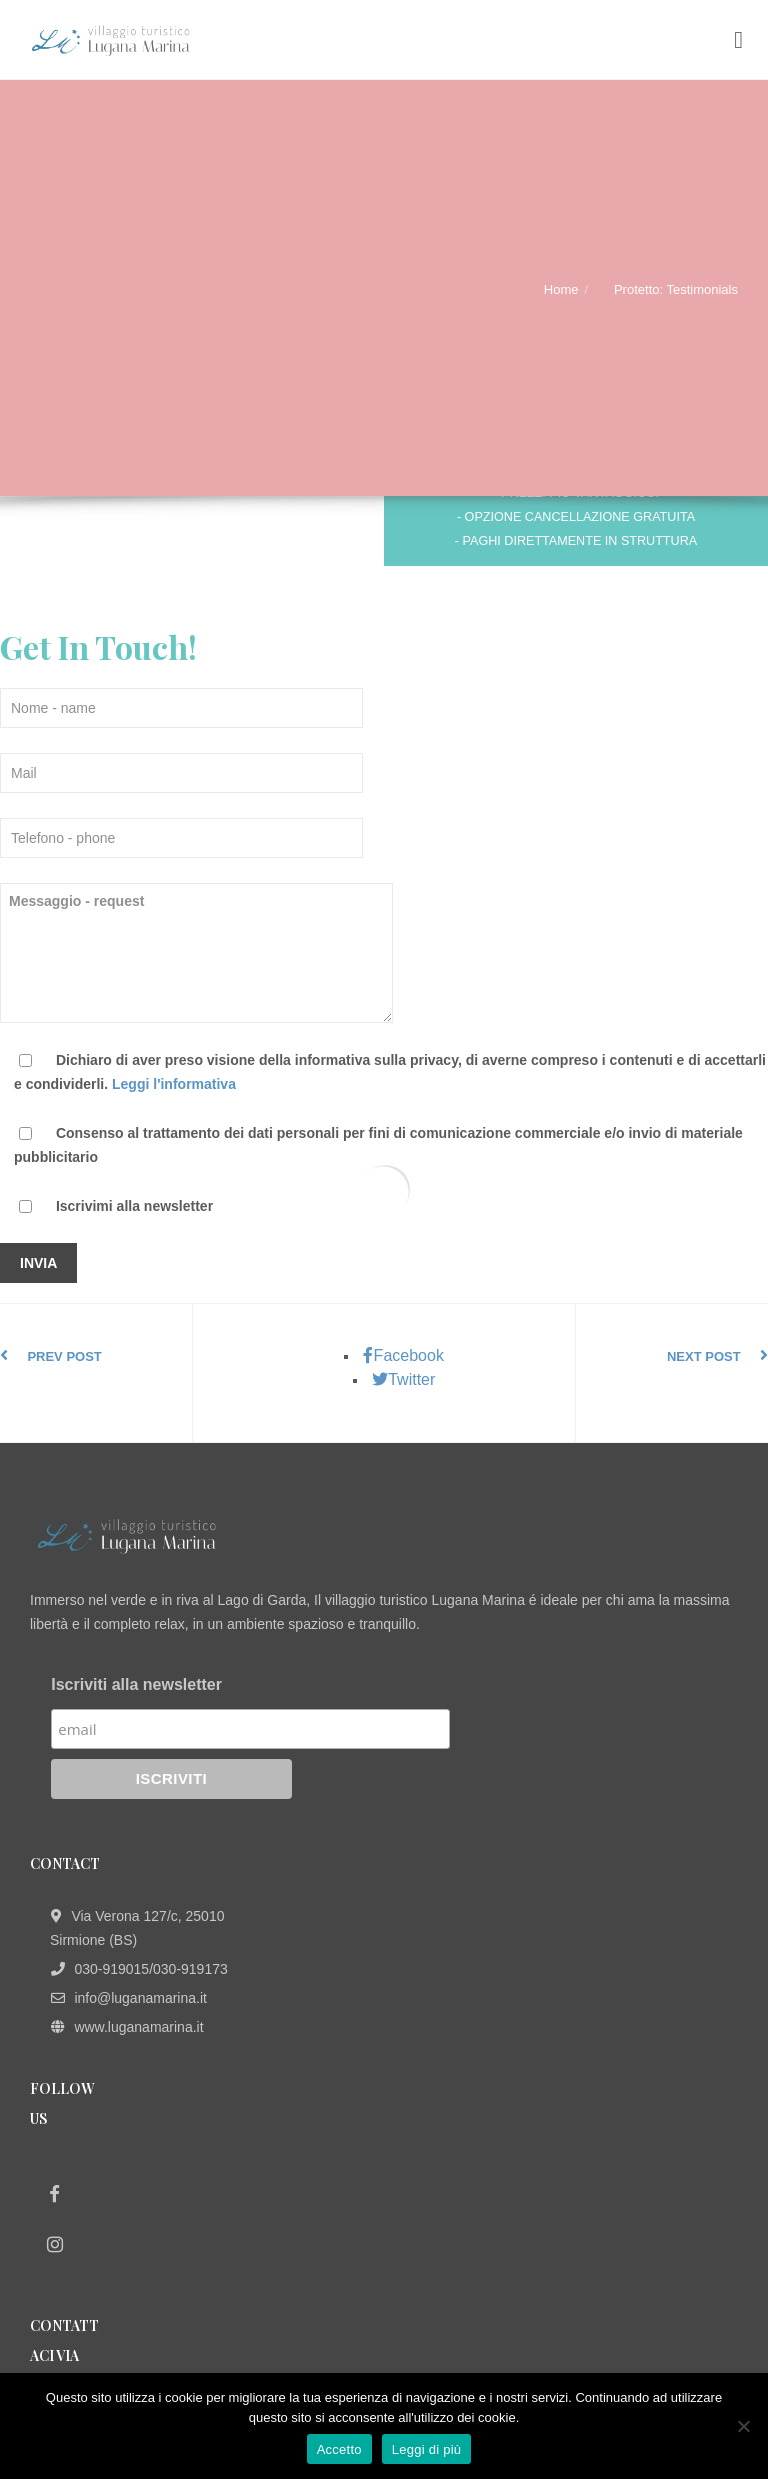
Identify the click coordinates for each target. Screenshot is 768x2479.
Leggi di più (427, 2449)
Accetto (339, 2449)
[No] (743, 2426)
